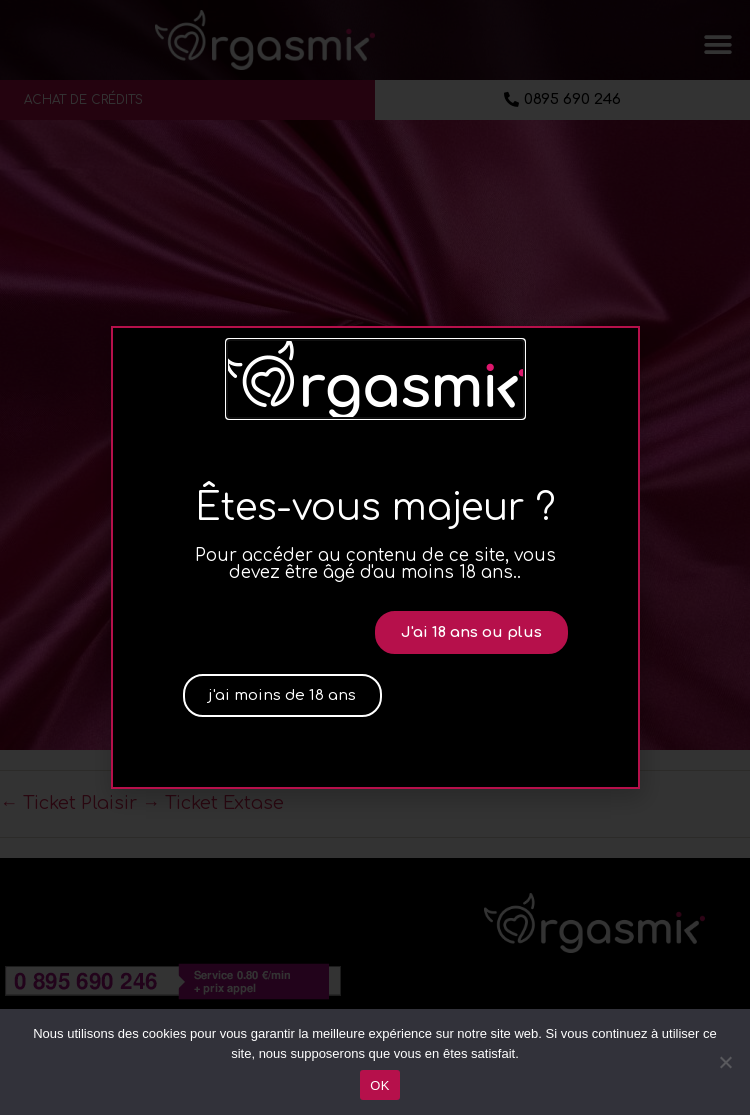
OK (379, 1085)
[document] (375, 557)
